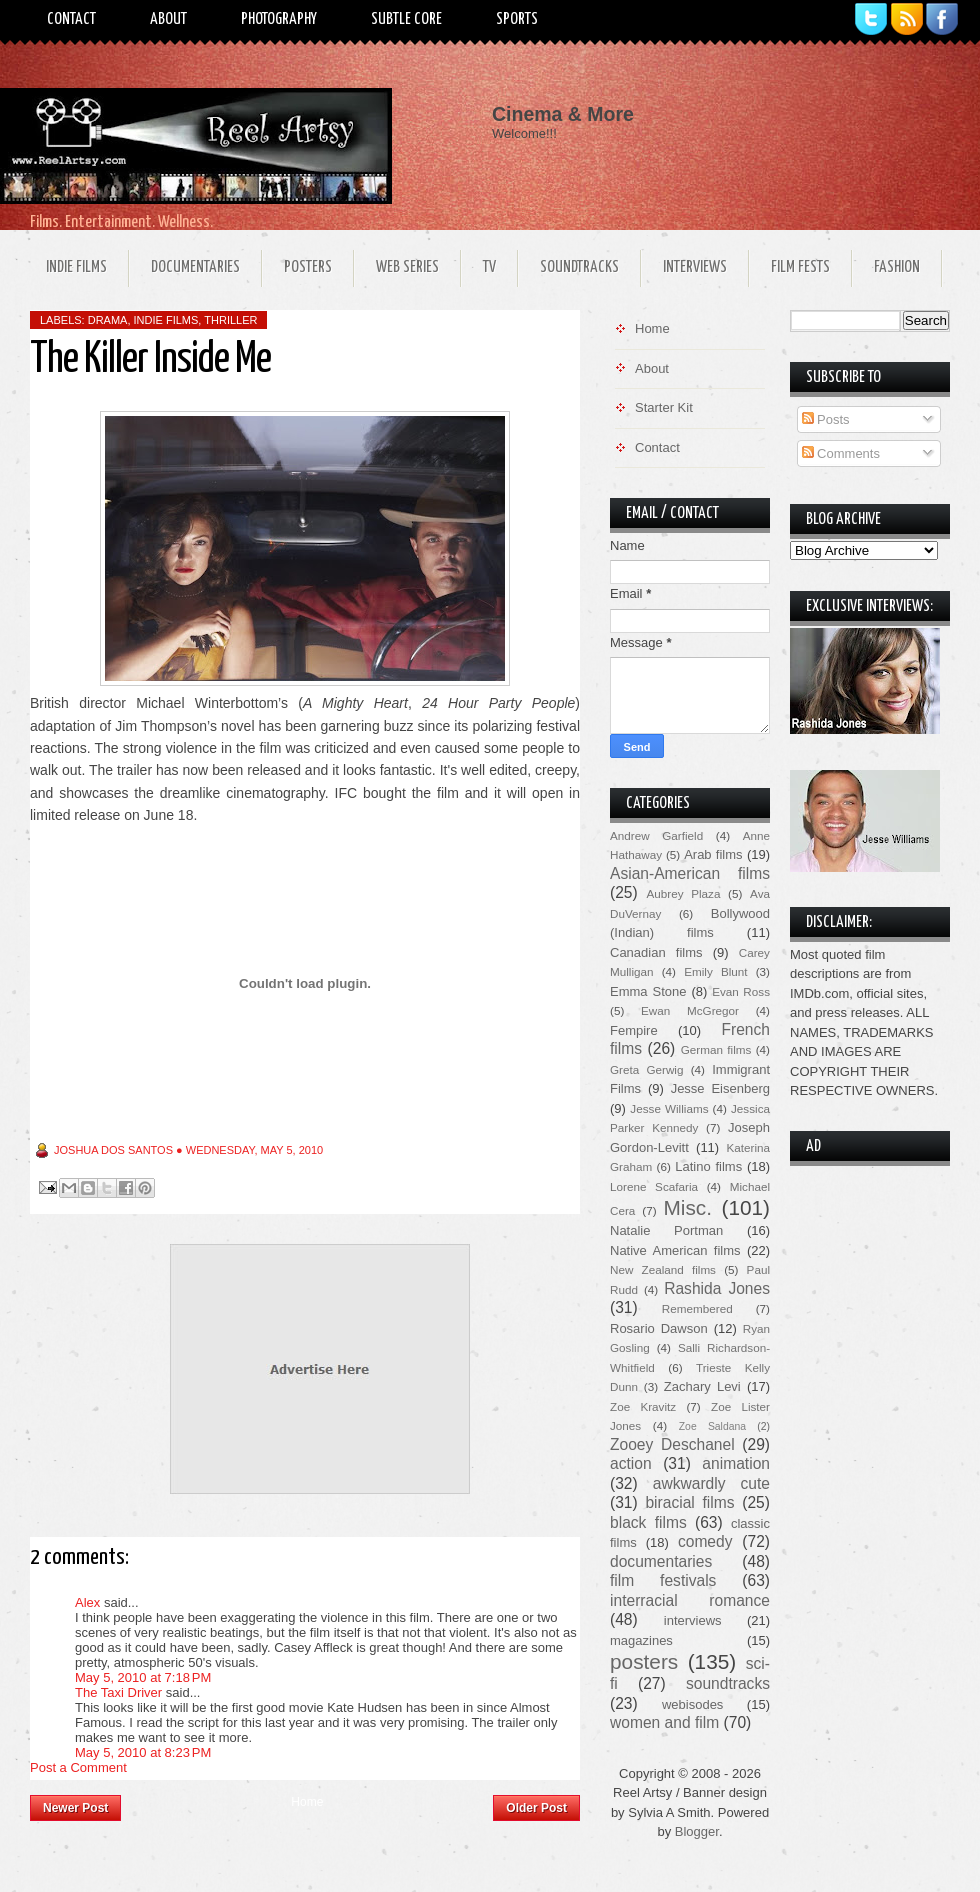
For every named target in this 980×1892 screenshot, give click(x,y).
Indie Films (76, 267)
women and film (664, 1722)
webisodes (692, 1704)
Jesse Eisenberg (720, 1088)
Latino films (708, 1166)
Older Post (536, 1808)
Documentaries (195, 267)
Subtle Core (406, 19)
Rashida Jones (717, 1288)
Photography (279, 19)
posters (644, 1661)
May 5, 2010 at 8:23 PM (143, 1752)
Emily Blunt (715, 971)
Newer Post (75, 1808)
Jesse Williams (669, 1108)
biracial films (689, 1502)
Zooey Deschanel (672, 1444)
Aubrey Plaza (684, 893)
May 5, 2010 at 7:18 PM (143, 1677)
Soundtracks (579, 267)
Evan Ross (741, 991)
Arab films (713, 854)
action (631, 1463)
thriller (230, 320)
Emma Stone (648, 991)
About (168, 19)
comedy (705, 1541)
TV (489, 267)
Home (307, 1802)
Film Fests (800, 267)
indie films (166, 320)
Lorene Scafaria (654, 1186)
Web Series (407, 267)
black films (648, 1522)
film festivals (663, 1580)
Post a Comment (78, 1767)
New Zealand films (663, 1269)
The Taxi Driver (118, 1692)
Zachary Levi (702, 1386)
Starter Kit (664, 407)
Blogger (697, 1831)
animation (736, 1463)
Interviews (695, 267)
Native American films (675, 1250)
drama (108, 320)
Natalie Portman (666, 1230)
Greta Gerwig (646, 1069)
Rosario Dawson (659, 1328)
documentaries (661, 1561)
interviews (693, 1620)
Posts (826, 419)
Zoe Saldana (712, 1426)
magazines (641, 1640)
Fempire (634, 1030)
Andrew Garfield (656, 835)
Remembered (697, 1308)
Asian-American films (690, 873)
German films (716, 1049)
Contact (71, 19)
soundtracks (728, 1683)
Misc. (687, 1207)
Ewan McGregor (690, 1010)
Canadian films (656, 952)
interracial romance (690, 1600)
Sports (517, 19)
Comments (841, 453)
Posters (308, 267)
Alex (87, 1602)
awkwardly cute (711, 1483)
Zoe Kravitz (643, 1406)
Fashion (897, 267)
